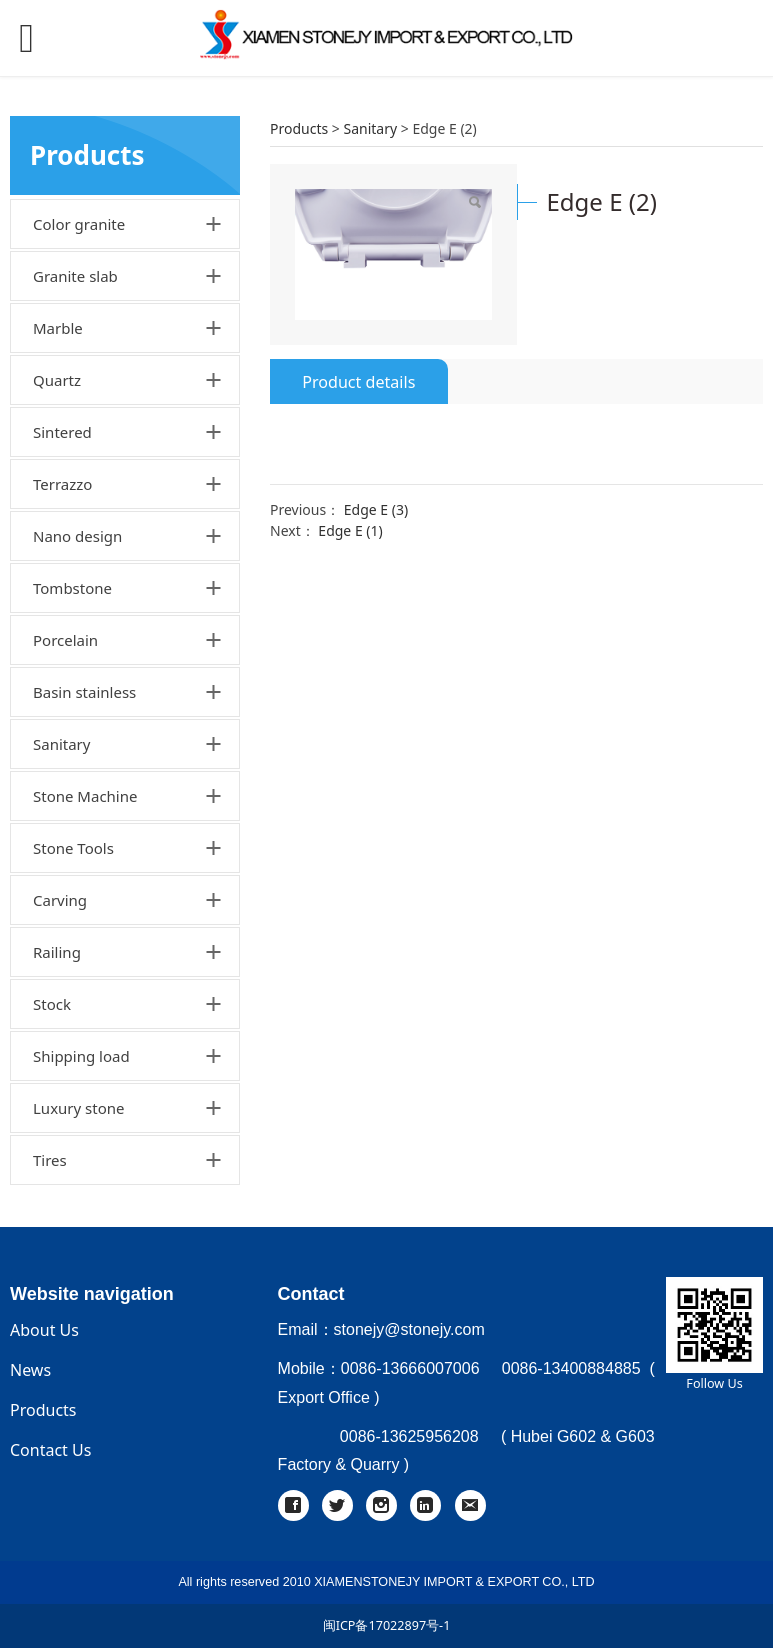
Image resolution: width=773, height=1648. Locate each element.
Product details (358, 382)
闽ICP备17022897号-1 (387, 1625)
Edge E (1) (350, 530)
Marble (58, 328)
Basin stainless (84, 692)
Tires (50, 1160)
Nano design (77, 536)
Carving (60, 900)
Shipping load (81, 1056)
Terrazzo (62, 484)
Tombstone (72, 588)
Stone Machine (85, 796)
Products (299, 128)
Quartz (57, 380)
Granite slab (75, 276)
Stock (52, 1004)
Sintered (62, 432)
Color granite (79, 224)
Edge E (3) (376, 509)
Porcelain (65, 640)
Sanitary (61, 744)
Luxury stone (79, 1108)
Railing (57, 952)
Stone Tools (73, 848)
